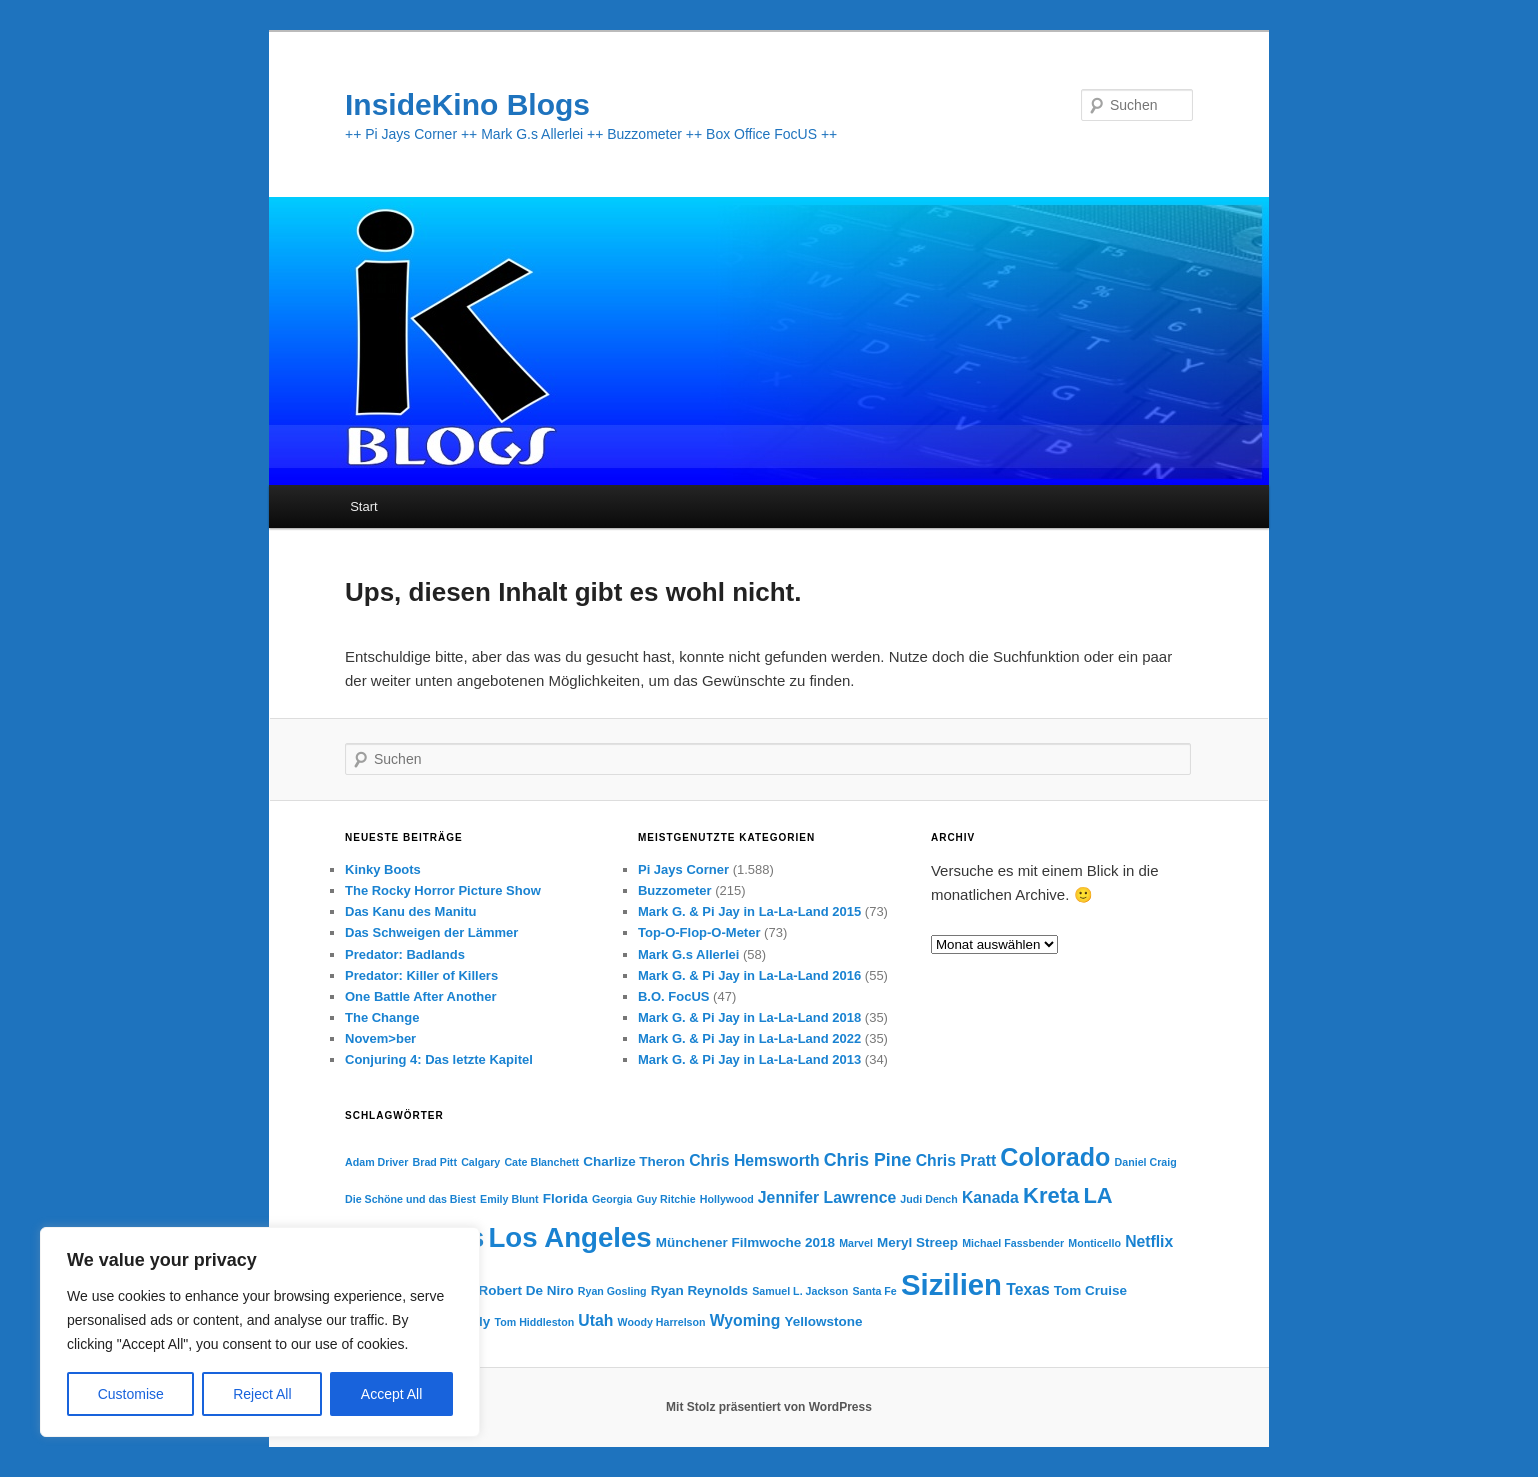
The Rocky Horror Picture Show (443, 890)
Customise (131, 1394)
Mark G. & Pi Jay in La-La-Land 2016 (749, 975)
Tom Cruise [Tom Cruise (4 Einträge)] (1090, 1290)
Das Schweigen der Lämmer (431, 932)
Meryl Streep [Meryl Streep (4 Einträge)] (917, 1242)
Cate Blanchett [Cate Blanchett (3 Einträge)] (541, 1162)
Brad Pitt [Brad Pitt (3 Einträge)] (435, 1162)
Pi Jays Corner (683, 869)
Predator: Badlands (405, 954)
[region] (260, 1332)
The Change (382, 1017)
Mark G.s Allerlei (688, 954)
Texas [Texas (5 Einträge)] (1028, 1289)
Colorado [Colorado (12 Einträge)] (1055, 1157)
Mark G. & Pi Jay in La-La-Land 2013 (749, 1059)
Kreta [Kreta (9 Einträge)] (1051, 1195)
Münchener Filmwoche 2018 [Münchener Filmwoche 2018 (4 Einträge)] (745, 1242)
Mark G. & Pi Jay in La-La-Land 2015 (749, 911)
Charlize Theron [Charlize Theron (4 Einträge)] (634, 1161)
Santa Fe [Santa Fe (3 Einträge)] (874, 1291)
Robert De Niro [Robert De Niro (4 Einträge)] (525, 1290)
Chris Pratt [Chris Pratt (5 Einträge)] (956, 1160)
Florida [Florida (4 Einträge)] (565, 1198)
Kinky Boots (383, 869)
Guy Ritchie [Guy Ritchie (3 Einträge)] (665, 1199)
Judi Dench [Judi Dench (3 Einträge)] (928, 1199)
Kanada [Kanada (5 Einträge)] (990, 1197)
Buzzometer (675, 890)
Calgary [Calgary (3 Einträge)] (480, 1162)
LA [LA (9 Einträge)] (1097, 1195)
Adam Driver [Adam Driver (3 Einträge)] (376, 1162)
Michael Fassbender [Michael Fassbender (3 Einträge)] (1013, 1243)
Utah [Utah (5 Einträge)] (595, 1320)
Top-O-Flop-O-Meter (699, 932)
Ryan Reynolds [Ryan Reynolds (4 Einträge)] (699, 1290)
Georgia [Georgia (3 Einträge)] (612, 1199)
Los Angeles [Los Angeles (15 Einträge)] (569, 1237)
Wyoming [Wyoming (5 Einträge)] (745, 1320)
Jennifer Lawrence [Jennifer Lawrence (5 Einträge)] (827, 1197)
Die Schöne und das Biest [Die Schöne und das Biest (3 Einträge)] (410, 1199)
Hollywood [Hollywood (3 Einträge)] (727, 1199)
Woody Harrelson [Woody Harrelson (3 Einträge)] (662, 1322)
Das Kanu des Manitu (410, 911)
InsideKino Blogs (467, 104)
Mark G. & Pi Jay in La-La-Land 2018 (749, 1017)
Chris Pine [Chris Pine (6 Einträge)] (868, 1160)
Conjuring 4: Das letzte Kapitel (439, 1059)
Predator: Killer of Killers (421, 975)
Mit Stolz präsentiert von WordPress (769, 1407)
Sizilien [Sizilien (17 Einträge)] (951, 1284)
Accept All (391, 1394)
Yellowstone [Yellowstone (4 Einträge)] (824, 1321)
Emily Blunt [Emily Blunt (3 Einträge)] (509, 1199)
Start (363, 506)
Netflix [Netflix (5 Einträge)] (1149, 1241)
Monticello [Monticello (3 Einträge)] (1094, 1243)
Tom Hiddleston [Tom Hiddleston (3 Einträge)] (534, 1322)
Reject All (262, 1394)
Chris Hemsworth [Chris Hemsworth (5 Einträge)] (754, 1160)
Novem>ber (380, 1038)
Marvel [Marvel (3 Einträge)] (856, 1243)
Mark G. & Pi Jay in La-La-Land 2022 (749, 1038)
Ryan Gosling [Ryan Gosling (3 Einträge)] (612, 1291)
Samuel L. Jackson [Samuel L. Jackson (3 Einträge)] (800, 1291)
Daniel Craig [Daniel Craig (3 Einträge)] (1146, 1162)
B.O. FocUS (674, 996)
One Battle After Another (420, 996)
